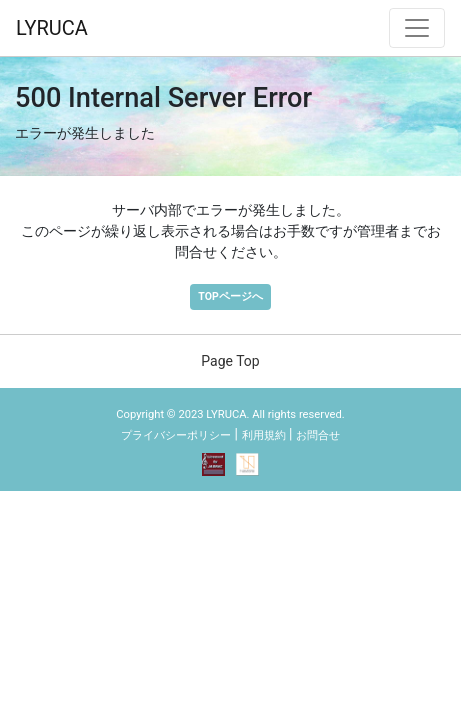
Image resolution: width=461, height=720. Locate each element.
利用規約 (264, 435)
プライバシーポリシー (176, 435)
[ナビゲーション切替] (417, 28)
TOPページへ (230, 296)
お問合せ (318, 435)
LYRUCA (52, 28)
